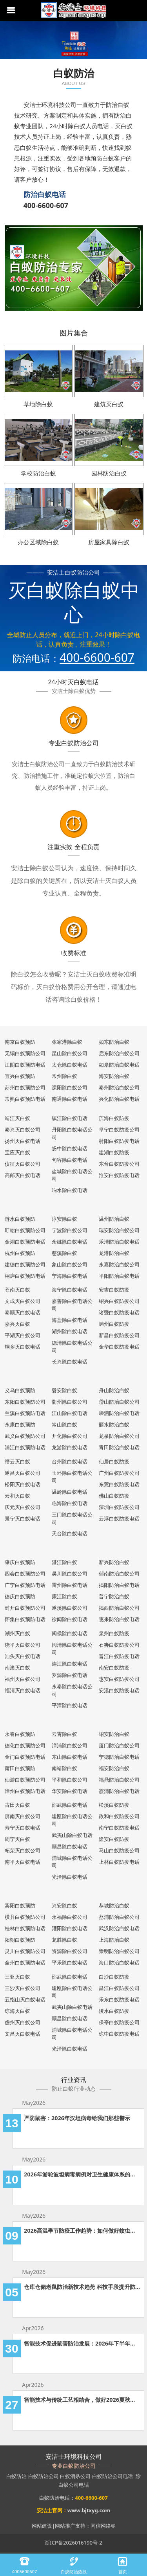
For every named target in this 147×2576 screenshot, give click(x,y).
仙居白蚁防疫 (114, 1461)
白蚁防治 (16, 2476)
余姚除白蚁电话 (69, 1241)
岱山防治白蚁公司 (119, 1401)
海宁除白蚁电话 (69, 1289)
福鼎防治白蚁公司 (119, 1779)
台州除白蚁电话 (69, 1461)
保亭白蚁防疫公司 (119, 2022)
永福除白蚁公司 (69, 1916)
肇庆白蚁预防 (20, 1562)
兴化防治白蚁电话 (119, 1098)
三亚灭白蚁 (17, 1976)
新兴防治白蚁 (114, 1562)
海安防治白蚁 (114, 1076)
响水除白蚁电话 (69, 1190)
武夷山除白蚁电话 (72, 1835)
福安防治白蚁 (114, 1768)
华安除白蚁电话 (69, 1791)
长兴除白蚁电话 (69, 1361)
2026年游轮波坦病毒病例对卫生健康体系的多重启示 (82, 2174)
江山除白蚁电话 (69, 1413)
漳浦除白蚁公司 (69, 1745)
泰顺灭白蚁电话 (22, 1312)
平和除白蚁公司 (69, 1779)
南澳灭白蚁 (17, 1667)
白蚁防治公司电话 (112, 2476)
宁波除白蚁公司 (69, 1230)
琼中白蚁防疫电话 (119, 2033)
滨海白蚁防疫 (114, 1118)
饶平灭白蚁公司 (22, 1644)
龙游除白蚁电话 (69, 1447)
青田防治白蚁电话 (119, 1447)
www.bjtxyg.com (88, 2510)
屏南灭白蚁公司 (22, 1816)
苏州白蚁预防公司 (25, 1087)
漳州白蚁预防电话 (25, 1791)
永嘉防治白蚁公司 (119, 1264)
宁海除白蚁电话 (69, 1275)
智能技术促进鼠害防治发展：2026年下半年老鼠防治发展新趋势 (82, 2343)
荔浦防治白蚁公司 (119, 1916)
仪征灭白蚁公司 (22, 1163)
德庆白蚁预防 (20, 1596)
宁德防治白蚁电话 (119, 1756)
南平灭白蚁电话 (22, 1861)
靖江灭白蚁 (17, 1118)
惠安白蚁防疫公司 (119, 1678)
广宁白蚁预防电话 (25, 1584)
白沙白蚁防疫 (114, 1976)
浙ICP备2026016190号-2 (73, 2542)
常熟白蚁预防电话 (25, 1098)
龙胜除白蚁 (64, 1939)
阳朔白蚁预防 (20, 1939)
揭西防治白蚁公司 (119, 1607)
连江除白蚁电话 (69, 1663)
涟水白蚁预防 (20, 1218)
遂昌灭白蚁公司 (22, 1472)
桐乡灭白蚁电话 (22, 1346)
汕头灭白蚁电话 (22, 1656)
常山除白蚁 (64, 1424)
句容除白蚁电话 (69, 1159)
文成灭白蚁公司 (22, 1301)
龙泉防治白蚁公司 (119, 1435)
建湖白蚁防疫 (114, 1152)
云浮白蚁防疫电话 (119, 1518)
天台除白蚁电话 (69, 1533)
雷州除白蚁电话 (69, 1584)
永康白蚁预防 (20, 1424)
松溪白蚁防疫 (114, 1804)
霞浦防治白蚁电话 (119, 1791)
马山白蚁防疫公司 (119, 1850)
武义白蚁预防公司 (25, 1435)
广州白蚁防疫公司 (119, 1472)
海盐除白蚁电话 (69, 1319)
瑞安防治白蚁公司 (119, 1230)
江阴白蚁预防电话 (25, 1064)
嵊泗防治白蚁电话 (119, 1413)
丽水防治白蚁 (114, 1424)
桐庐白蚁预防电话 (25, 1275)
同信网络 (101, 2525)
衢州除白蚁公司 (69, 1401)
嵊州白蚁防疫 (114, 1323)
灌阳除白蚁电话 (69, 1928)
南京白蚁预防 (20, 1041)
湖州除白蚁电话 (69, 1331)
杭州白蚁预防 (20, 1253)
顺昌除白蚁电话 (69, 1846)
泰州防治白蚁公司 (119, 1087)
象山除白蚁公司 (69, 1264)
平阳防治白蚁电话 (119, 1275)
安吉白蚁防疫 (114, 1289)
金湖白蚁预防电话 (25, 1241)
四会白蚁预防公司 (25, 1573)
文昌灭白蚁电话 (22, 2033)
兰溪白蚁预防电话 (25, 1413)
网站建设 (42, 2525)
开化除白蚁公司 (69, 1435)
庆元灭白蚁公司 (22, 1507)
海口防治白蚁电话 (119, 1962)
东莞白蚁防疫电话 (119, 1484)
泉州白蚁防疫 (114, 1633)
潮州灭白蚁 (17, 1633)
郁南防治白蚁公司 (119, 1573)
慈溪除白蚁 (64, 1253)
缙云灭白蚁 (17, 1461)
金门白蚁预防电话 (25, 1756)
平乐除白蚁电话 (69, 1962)
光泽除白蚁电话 (69, 1876)
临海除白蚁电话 (69, 1503)
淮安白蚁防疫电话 (119, 1175)
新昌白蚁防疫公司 (119, 1335)
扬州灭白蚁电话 (22, 1140)
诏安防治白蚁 (114, 1734)
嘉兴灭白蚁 (17, 1323)
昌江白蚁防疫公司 (119, 1988)
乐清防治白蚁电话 (119, 1241)
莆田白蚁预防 (20, 1768)
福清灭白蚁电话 (22, 1690)
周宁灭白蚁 (17, 1839)
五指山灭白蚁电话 (25, 1999)
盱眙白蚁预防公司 (25, 1230)
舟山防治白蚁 (114, 1390)
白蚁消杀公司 (75, 2476)
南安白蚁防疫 (114, 1667)
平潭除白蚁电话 (69, 1705)
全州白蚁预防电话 (25, 1962)
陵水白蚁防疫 (114, 2010)
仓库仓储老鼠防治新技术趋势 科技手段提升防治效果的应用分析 (82, 2286)
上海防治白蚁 (114, 1939)
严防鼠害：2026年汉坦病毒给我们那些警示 (77, 2118)
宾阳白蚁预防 (20, 1905)
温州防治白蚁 (114, 1218)
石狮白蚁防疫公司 (119, 1644)
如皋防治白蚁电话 (119, 1064)
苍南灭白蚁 (17, 1289)
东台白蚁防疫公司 (119, 1163)
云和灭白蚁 (17, 1495)
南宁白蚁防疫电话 (119, 1827)
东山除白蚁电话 (69, 1756)
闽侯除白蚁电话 (69, 1633)
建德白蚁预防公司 (25, 1264)
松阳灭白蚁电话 (22, 1484)
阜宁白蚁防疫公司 (119, 1129)
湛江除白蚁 (64, 1562)
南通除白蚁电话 (69, 1098)
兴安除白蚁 (64, 1905)
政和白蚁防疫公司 (119, 1816)
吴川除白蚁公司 (69, 1573)
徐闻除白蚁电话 (69, 1619)
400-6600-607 (46, 205)
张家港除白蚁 (67, 1041)
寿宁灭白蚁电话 (22, 1827)
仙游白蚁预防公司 (25, 1779)
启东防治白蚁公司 (119, 1053)
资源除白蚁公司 (69, 1951)
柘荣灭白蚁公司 (22, 1850)
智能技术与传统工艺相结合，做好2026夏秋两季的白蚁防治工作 (82, 2399)
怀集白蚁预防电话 (25, 1619)
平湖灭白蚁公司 (22, 1335)
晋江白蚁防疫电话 (119, 1656)
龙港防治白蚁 (114, 1253)
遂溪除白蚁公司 (69, 1607)
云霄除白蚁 (64, 1734)
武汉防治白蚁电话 (119, 1928)
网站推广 (65, 2525)
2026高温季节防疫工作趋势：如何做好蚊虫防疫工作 (82, 2230)
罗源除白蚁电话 (69, 1675)
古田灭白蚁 (17, 1804)
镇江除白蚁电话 (69, 1118)
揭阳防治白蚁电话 (119, 1584)
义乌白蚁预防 (20, 1390)
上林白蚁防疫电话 (119, 1861)
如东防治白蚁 (114, 1041)
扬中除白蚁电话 (69, 1148)
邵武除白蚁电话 (69, 1804)
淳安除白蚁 (64, 1218)
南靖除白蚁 (64, 1768)
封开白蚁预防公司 (25, 1607)
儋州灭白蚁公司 (22, 2022)
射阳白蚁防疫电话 (119, 1140)
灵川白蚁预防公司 (25, 1951)
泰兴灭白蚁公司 (22, 1129)
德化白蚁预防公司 (25, 1745)
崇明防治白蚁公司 (119, 1951)
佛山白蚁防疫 (114, 1495)
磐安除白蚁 (64, 1390)
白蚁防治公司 (43, 2476)
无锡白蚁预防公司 (25, 1053)
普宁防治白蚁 (114, 1596)
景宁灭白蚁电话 (22, 1518)
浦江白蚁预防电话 (25, 1447)
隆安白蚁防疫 (114, 1839)
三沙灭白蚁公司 (22, 1988)
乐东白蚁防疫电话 (119, 1999)
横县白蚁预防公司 (25, 1916)
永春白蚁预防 (20, 1734)
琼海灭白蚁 (17, 2010)
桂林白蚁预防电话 (25, 1928)
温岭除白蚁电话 (69, 1491)
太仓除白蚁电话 (69, 1064)
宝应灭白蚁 (17, 1152)
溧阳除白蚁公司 (69, 1087)
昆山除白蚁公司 (69, 1053)
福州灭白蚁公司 (22, 1678)
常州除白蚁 (64, 1076)
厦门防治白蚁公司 (119, 1745)
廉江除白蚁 (64, 1596)
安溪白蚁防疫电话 (119, 1690)
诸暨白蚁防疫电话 (119, 1312)
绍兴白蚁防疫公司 (119, 1301)
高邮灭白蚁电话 (22, 1175)
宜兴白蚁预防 (20, 1076)
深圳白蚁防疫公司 (119, 1507)
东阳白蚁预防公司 (25, 1401)
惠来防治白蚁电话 (119, 1619)
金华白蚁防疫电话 (119, 1346)
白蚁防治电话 (54, 2497)
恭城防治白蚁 (114, 1905)
